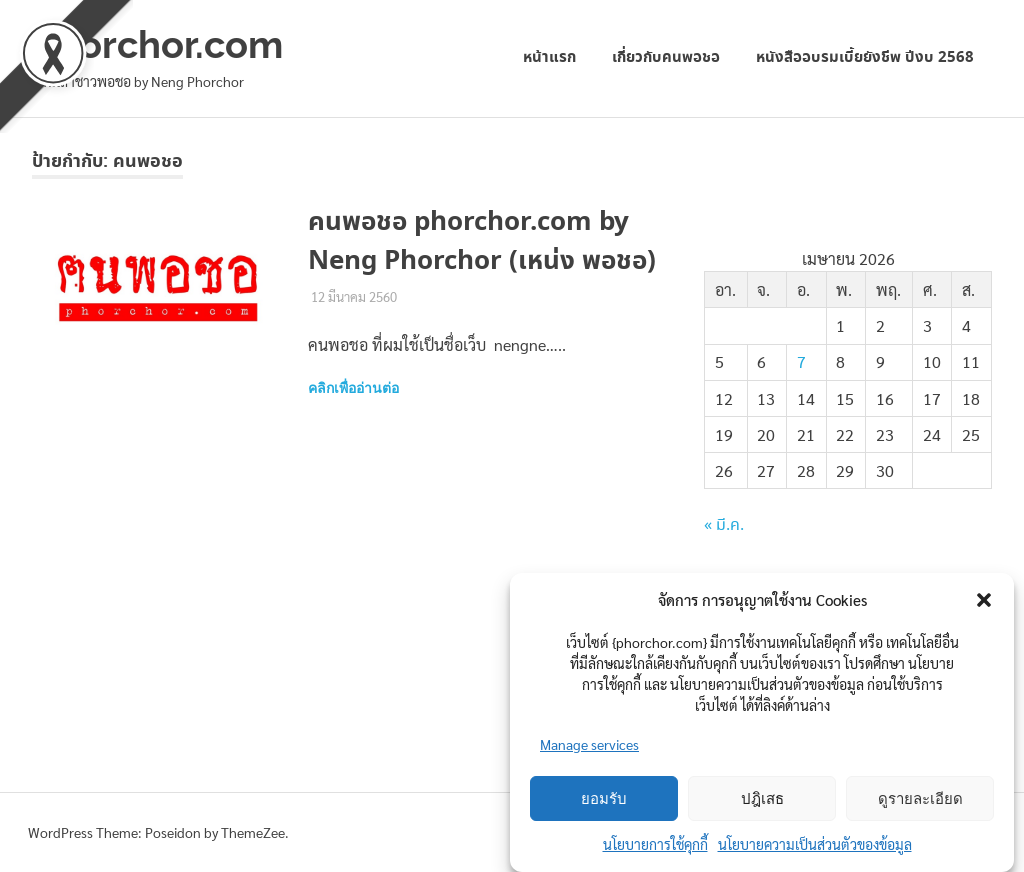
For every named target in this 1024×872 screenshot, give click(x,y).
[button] (984, 600)
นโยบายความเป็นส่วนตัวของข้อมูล (815, 844)
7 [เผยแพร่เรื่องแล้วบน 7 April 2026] (801, 361)
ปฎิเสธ (762, 799)
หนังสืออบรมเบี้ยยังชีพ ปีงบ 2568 (865, 57)
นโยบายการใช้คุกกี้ (655, 844)
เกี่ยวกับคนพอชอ (666, 57)
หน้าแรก (549, 57)
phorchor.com (157, 44)
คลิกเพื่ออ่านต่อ (353, 388)
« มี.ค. (724, 525)
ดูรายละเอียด (920, 799)
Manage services (589, 744)
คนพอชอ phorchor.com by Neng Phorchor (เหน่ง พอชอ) (482, 242)
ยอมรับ (604, 799)
